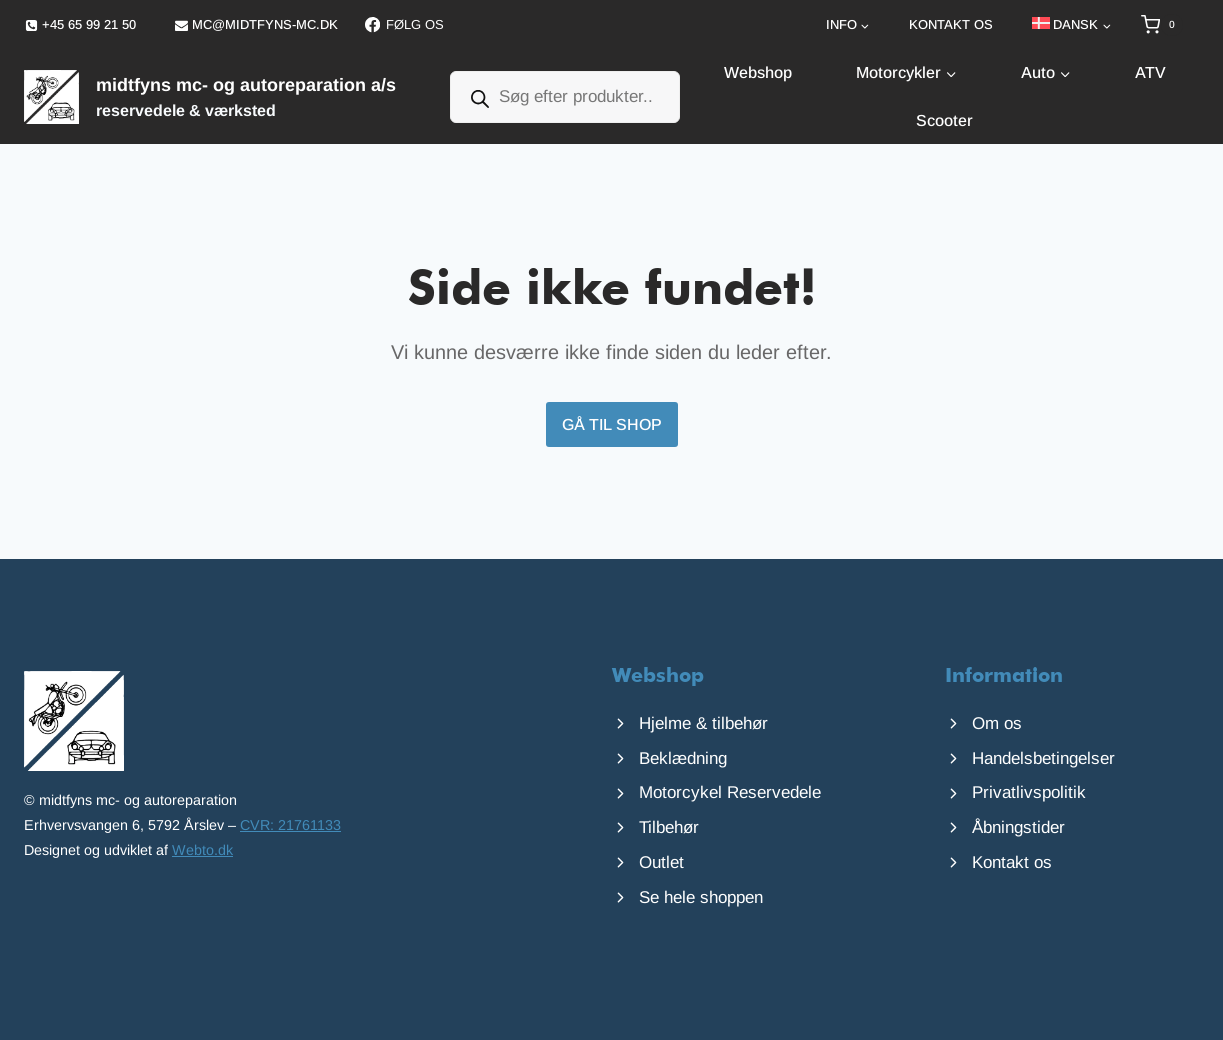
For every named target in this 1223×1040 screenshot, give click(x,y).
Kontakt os (951, 24)
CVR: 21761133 (290, 825)
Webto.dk (202, 850)
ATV (1150, 72)
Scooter (944, 120)
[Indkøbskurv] (1170, 25)
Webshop (758, 72)
